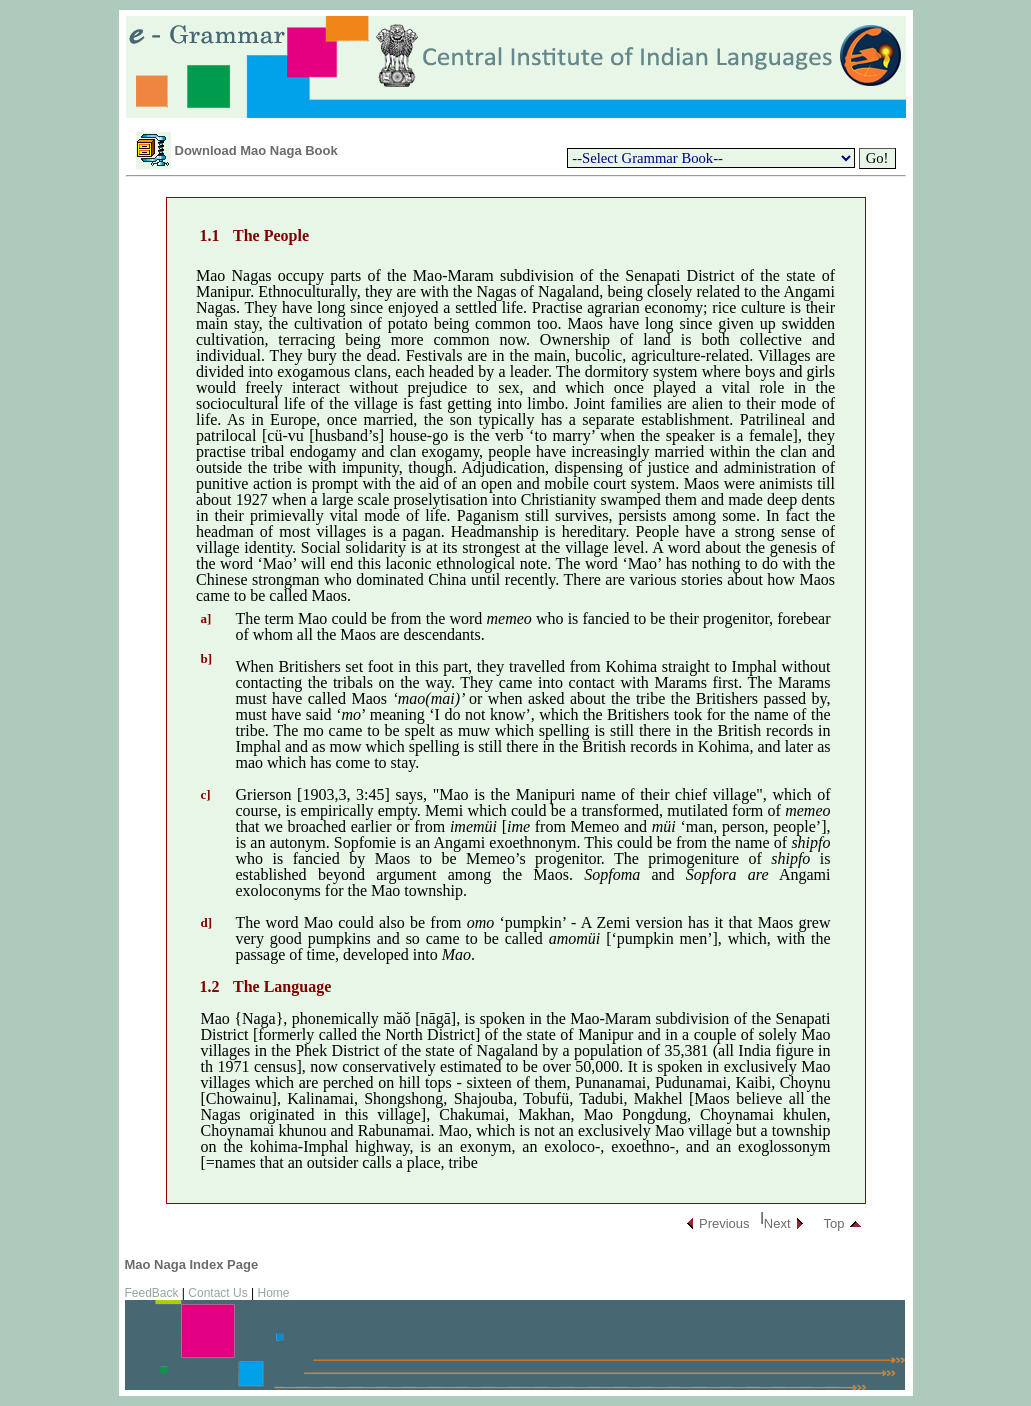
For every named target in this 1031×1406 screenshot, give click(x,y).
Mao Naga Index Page (192, 1264)
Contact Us (217, 1293)
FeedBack (152, 1293)
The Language (282, 986)
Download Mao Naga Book (256, 150)
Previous (724, 1223)
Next (777, 1223)
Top (834, 1223)
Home (273, 1293)
